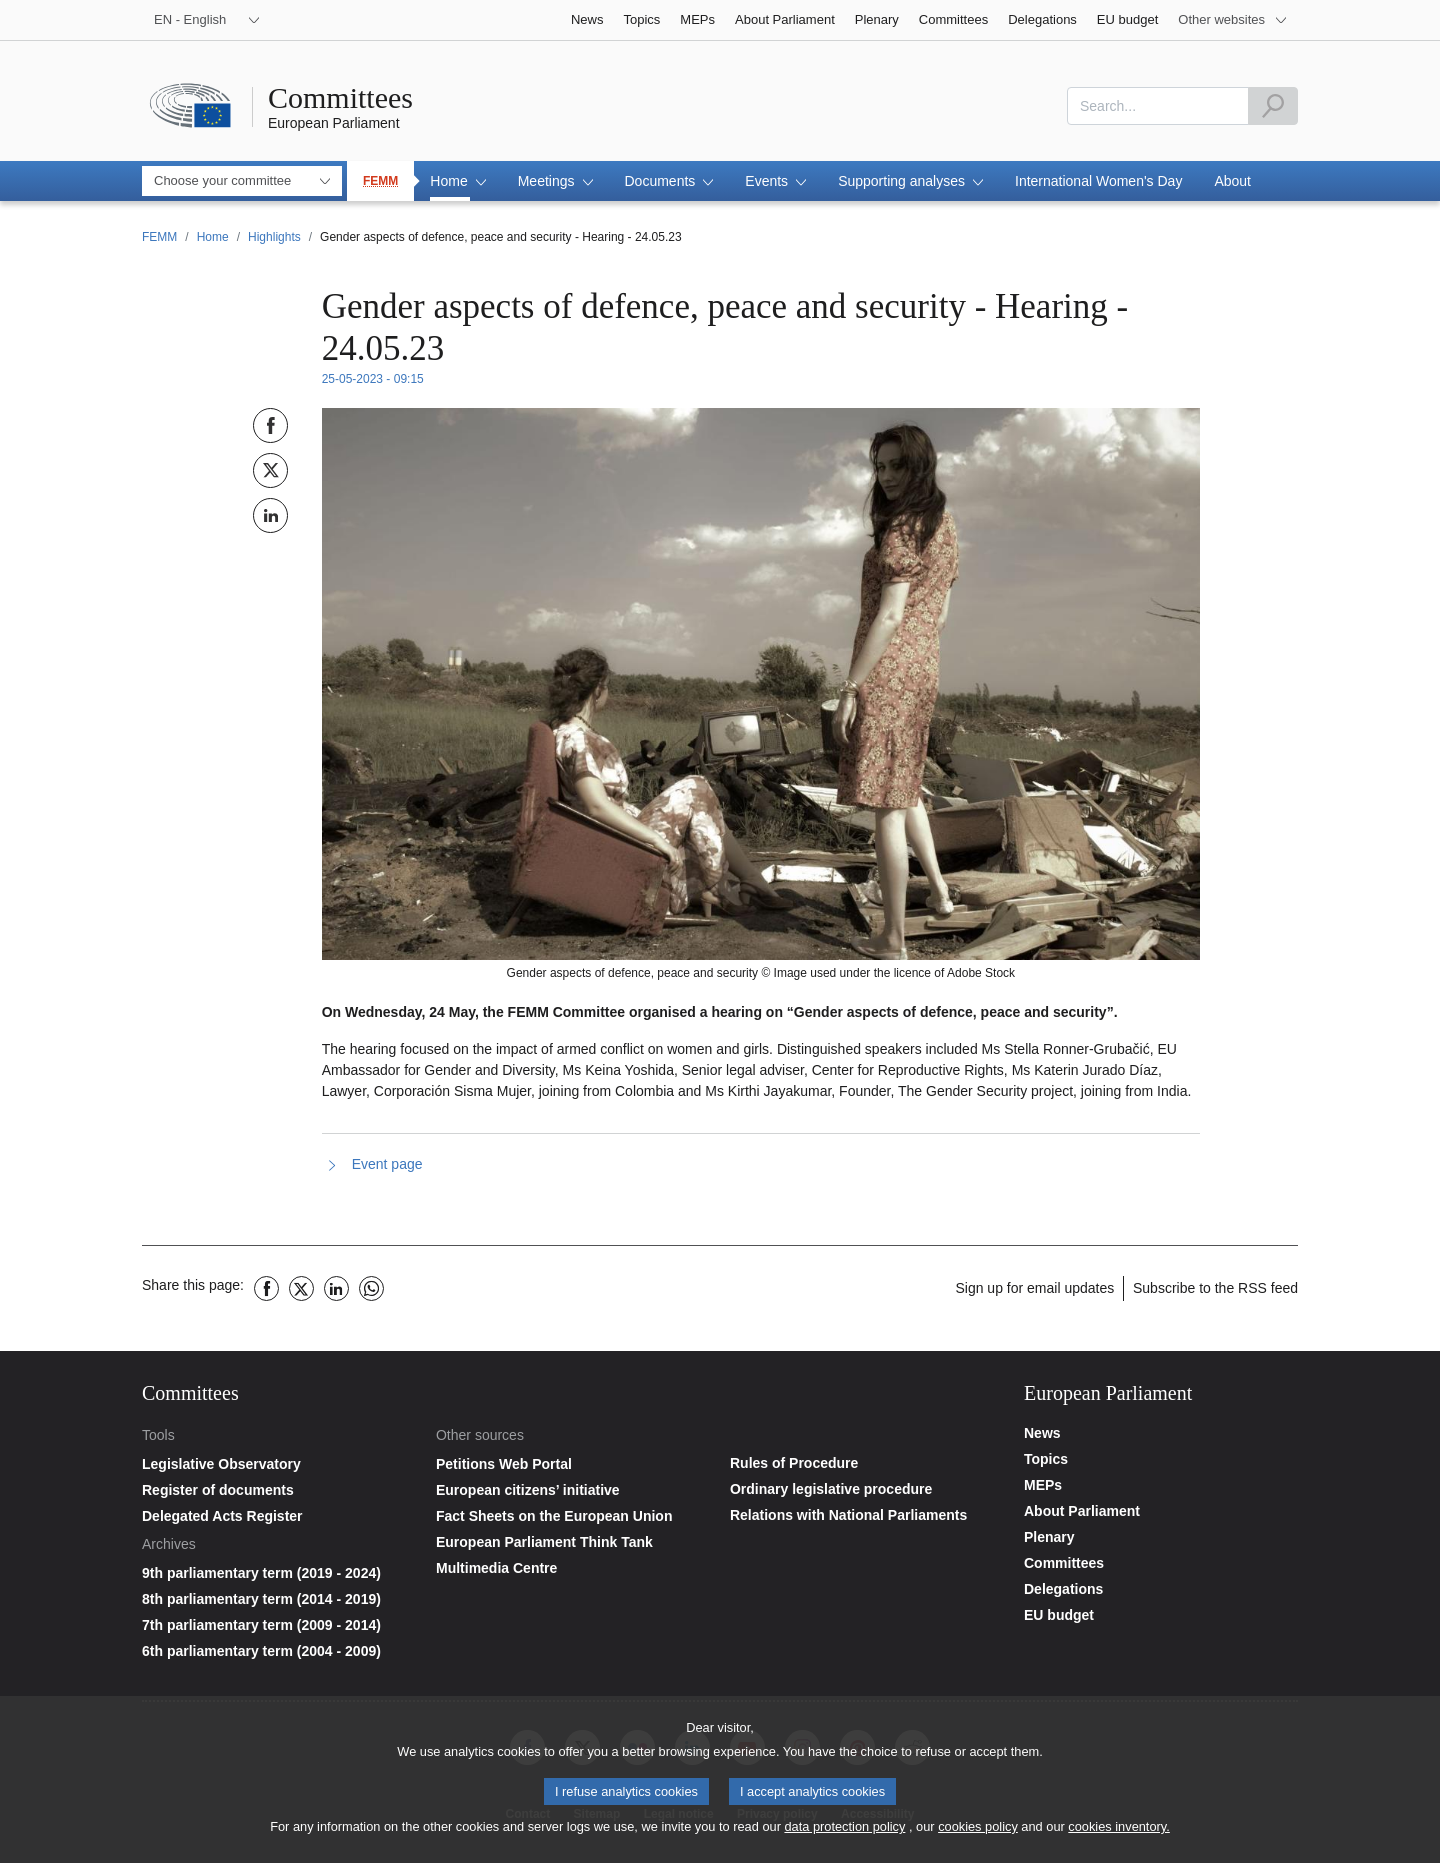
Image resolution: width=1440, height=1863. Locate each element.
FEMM (380, 181)
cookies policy (978, 1833)
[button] (457, 181)
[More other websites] (1233, 20)
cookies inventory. (1118, 1833)
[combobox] (1158, 106)
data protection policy (844, 1833)
